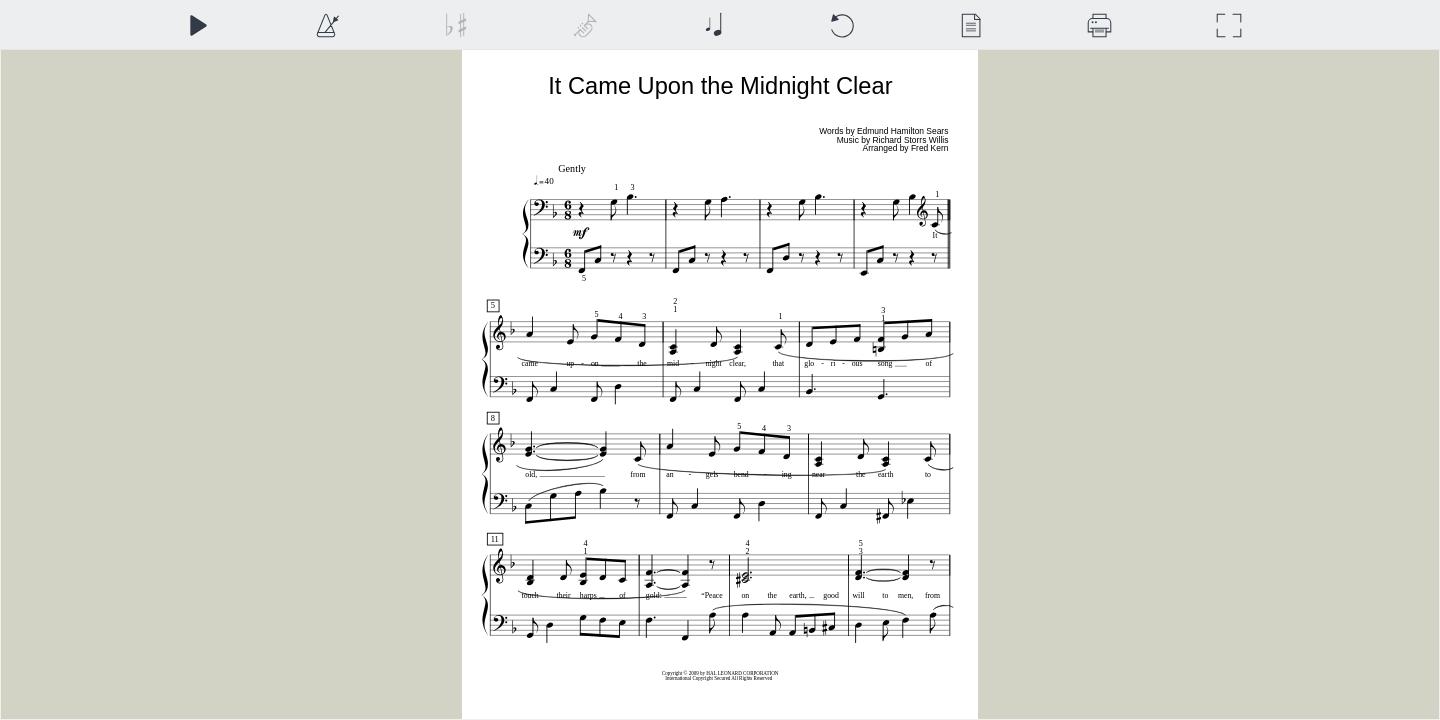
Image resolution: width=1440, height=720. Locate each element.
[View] (970, 25)
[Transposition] (455, 25)
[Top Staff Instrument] (584, 25)
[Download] (1099, 25)
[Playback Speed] (326, 25)
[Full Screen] (1228, 25)
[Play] (197, 25)
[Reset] (841, 25)
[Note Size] (713, 25)
